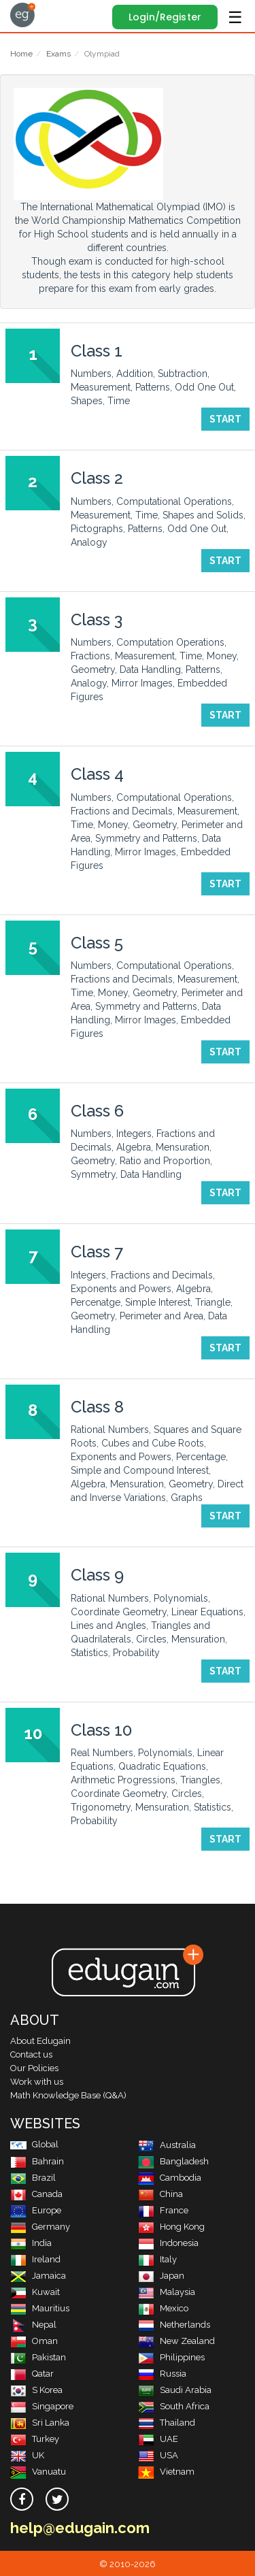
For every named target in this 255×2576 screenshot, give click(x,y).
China (160, 2194)
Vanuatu (38, 2471)
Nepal (33, 2324)
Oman (34, 2341)
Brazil (33, 2178)
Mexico (163, 2308)
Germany (40, 2227)
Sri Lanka (39, 2422)
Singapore (41, 2406)
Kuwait (35, 2292)
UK (27, 2455)
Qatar (32, 2373)
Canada (36, 2194)
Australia (167, 2145)
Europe (35, 2210)
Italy (157, 2259)
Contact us (31, 2054)
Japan (161, 2275)
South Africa (173, 2406)
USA (158, 2455)
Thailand (166, 2422)
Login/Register (165, 17)
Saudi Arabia (174, 2390)
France (163, 2210)
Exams (58, 54)
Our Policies (34, 2068)
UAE (158, 2439)
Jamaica (38, 2275)
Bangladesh (173, 2161)
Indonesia (168, 2243)
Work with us (36, 2082)
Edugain (22, 15)
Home (21, 54)
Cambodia (169, 2178)
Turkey (34, 2439)
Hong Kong (171, 2227)
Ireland (35, 2259)
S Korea (36, 2390)
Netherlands (174, 2324)
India (31, 2243)
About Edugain (40, 2041)
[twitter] (57, 2499)
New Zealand (176, 2341)
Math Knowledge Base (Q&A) (68, 2095)
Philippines (171, 2357)
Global (34, 2144)
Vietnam (166, 2471)
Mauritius (39, 2308)
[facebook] (21, 2499)
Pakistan (38, 2357)
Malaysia (166, 2292)
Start (225, 419)
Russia (162, 2373)
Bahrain (37, 2161)
